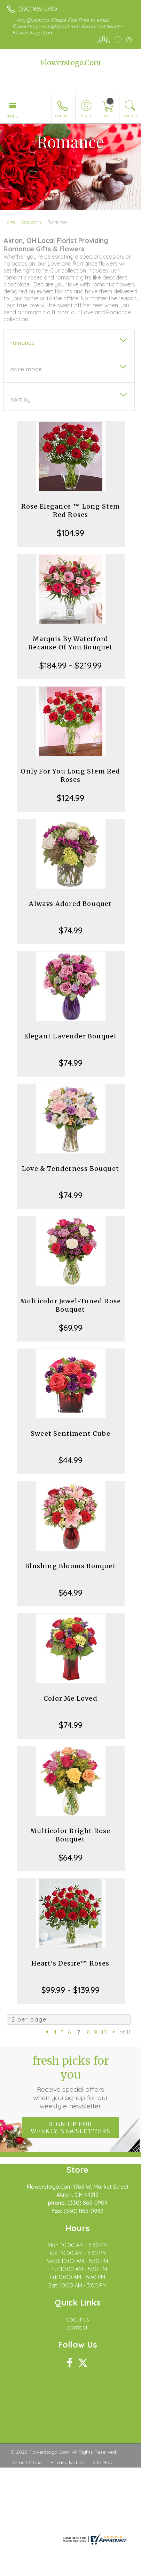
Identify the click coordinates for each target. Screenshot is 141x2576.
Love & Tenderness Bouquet (70, 1169)
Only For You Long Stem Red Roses (70, 775)
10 (104, 2032)
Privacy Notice (67, 2462)
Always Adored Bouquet (70, 904)
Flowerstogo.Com (70, 62)
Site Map (102, 2462)
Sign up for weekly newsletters (70, 2127)
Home (9, 222)
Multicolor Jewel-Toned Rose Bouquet (70, 1305)
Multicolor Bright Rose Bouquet (70, 1835)
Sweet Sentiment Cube (70, 1433)
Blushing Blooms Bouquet (70, 1566)
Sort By (21, 399)
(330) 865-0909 (37, 8)
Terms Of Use (26, 2462)
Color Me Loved (70, 1698)
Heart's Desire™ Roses (70, 1963)
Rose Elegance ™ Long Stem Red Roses (70, 510)
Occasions (31, 222)
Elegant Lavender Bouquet (70, 1036)
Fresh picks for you (70, 2082)
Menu (12, 116)
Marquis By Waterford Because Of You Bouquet (70, 643)
